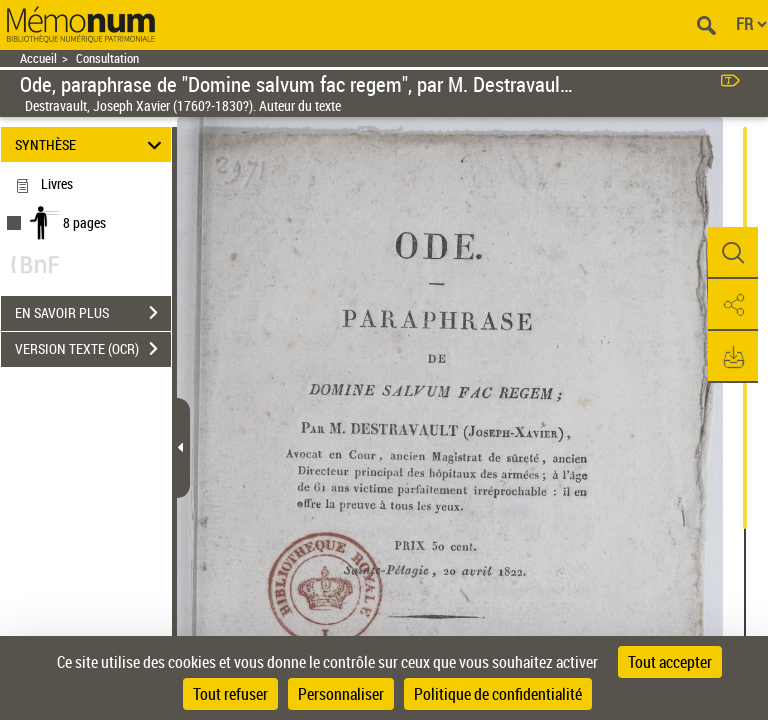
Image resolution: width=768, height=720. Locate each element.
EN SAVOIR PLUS (93, 313)
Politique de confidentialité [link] (498, 694)
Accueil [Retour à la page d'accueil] (38, 58)
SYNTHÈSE (91, 144)
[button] (733, 253)
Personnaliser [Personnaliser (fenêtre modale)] (341, 694)
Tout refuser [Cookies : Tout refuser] (230, 694)
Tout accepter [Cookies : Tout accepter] (670, 662)
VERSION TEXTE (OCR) (93, 349)
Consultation (107, 58)
